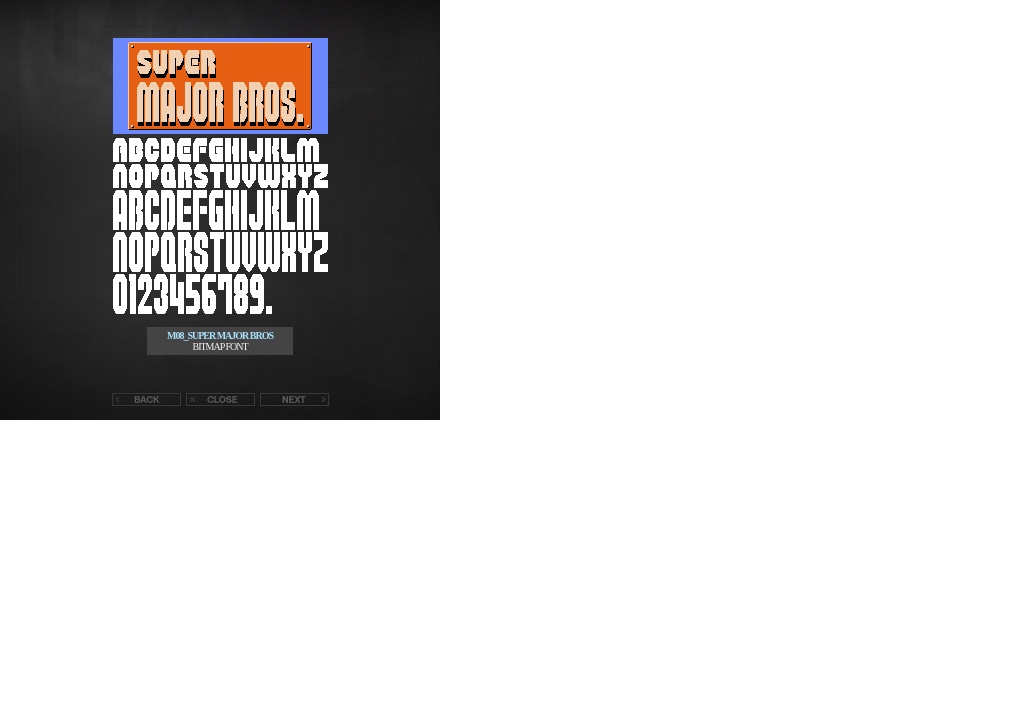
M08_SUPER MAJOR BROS (220, 335)
